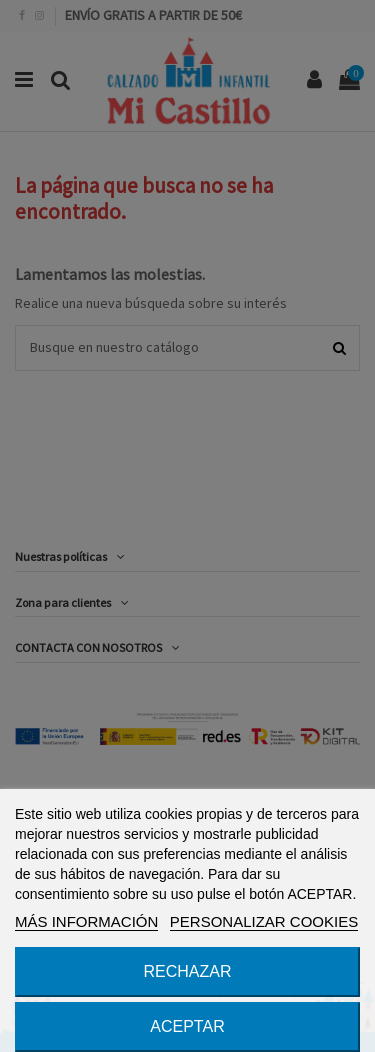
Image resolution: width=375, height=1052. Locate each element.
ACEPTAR (187, 1026)
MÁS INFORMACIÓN (86, 921)
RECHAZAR (187, 971)
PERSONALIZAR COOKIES (264, 921)
